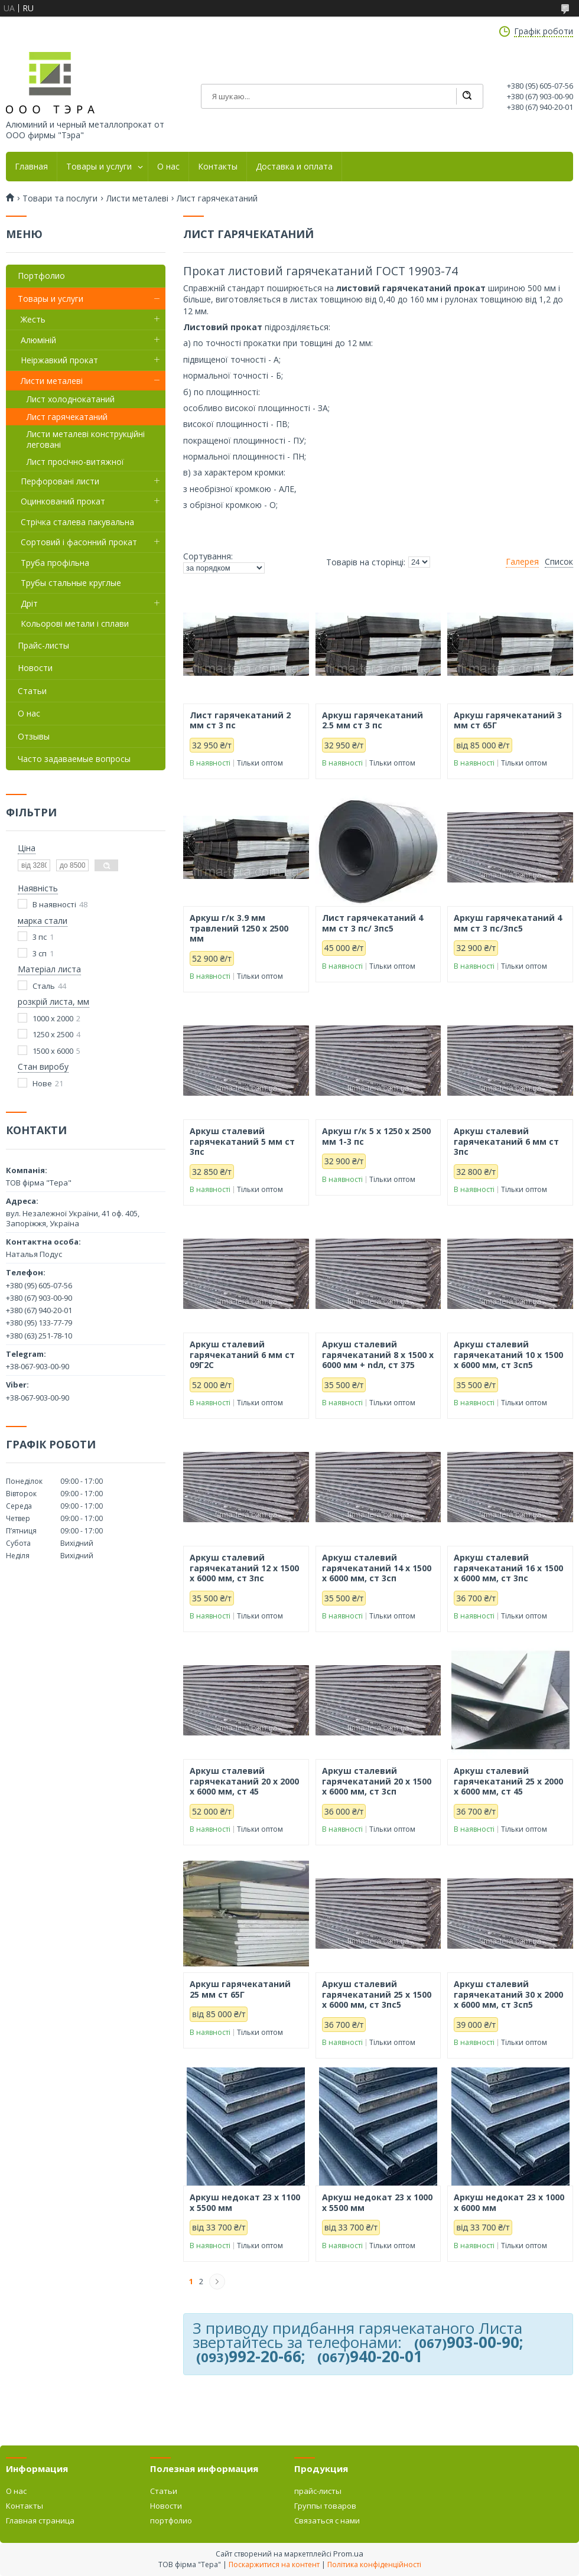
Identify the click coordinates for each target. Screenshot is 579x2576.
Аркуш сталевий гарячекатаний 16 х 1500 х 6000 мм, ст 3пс (508, 1568)
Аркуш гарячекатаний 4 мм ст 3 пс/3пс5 (508, 923)
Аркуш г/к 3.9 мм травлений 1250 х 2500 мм (239, 928)
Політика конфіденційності (374, 2564)
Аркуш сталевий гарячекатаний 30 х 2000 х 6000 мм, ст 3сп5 (508, 1994)
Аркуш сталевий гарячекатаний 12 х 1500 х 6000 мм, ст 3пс (244, 1568)
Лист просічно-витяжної (75, 461)
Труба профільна (55, 562)
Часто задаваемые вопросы (74, 758)
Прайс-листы (43, 645)
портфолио (171, 2520)
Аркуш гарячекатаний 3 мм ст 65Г (508, 720)
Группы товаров (325, 2505)
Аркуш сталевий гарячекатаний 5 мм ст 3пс (242, 1141)
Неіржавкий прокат (59, 360)
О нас (168, 166)
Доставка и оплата (294, 166)
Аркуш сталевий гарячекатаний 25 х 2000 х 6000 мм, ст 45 (508, 1781)
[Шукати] (466, 96)
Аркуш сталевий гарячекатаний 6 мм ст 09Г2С (242, 1354)
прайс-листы (317, 2491)
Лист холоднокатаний (71, 399)
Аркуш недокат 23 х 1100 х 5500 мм (245, 2202)
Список (559, 561)
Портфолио (41, 275)
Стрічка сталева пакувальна (77, 521)
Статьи (32, 690)
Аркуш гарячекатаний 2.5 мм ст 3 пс (372, 720)
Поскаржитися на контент (274, 2564)
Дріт (29, 603)
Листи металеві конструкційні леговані (86, 439)
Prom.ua (348, 2553)
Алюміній (38, 340)
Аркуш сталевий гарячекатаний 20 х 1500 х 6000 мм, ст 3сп (376, 1781)
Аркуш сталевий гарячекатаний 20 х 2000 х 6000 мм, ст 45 (244, 1781)
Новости (35, 667)
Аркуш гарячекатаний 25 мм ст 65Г (240, 1989)
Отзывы (34, 736)
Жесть (33, 319)
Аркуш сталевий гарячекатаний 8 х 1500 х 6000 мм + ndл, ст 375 (378, 1354)
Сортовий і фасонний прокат (79, 542)
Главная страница (40, 2520)
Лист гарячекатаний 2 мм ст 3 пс (240, 720)
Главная (31, 166)
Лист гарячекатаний (67, 416)
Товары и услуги (99, 166)
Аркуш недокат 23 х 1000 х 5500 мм (377, 2202)
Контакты (218, 166)
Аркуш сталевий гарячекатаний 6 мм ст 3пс (506, 1141)
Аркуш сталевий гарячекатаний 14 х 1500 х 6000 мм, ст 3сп (376, 1568)
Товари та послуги (59, 198)
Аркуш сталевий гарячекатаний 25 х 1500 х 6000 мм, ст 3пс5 (376, 1994)
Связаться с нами (327, 2520)
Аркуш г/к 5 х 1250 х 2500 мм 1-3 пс (376, 1136)
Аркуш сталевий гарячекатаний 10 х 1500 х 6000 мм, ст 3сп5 (508, 1354)
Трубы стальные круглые (71, 582)
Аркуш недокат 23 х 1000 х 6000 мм (509, 2202)
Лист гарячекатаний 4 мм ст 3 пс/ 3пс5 (372, 923)
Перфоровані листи (60, 481)
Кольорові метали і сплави (75, 623)
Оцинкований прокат (63, 501)
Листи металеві (137, 198)
